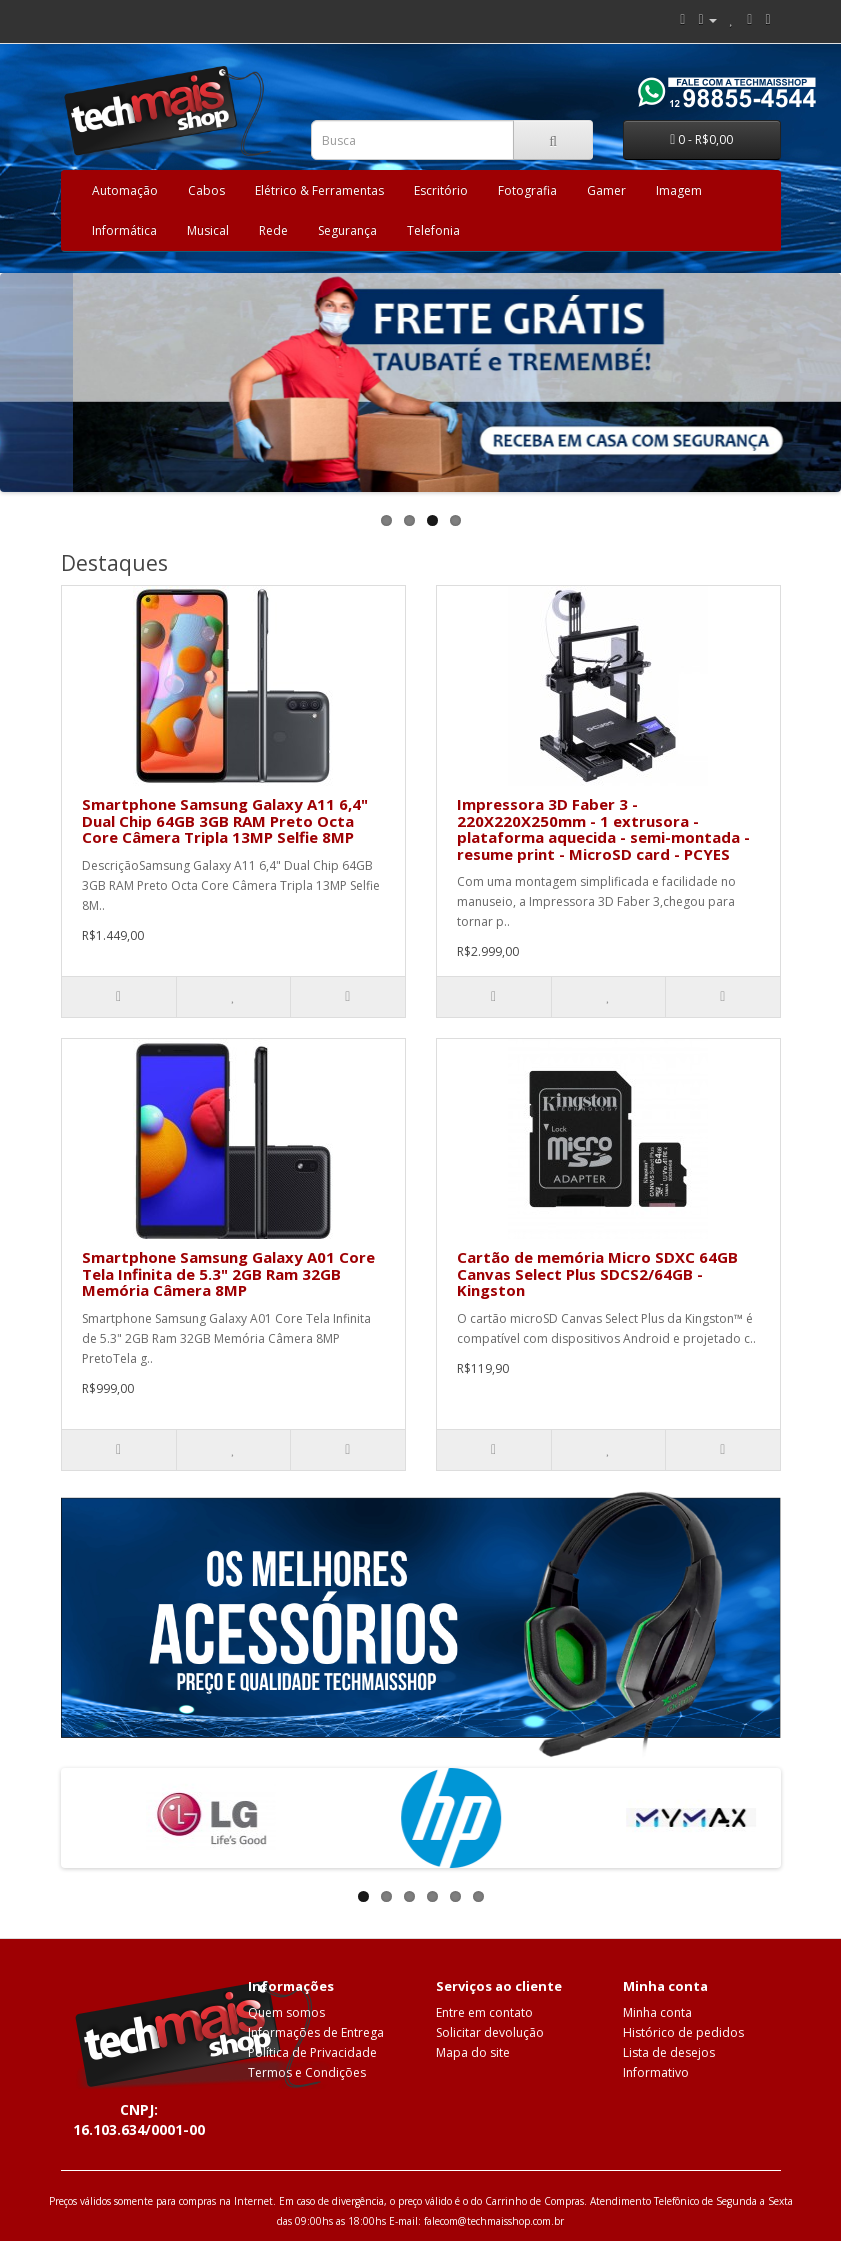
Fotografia (527, 190)
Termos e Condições (307, 2072)
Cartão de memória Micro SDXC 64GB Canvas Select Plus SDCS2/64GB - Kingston (597, 1273)
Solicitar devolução (490, 2032)
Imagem (679, 190)
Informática (124, 230)
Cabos (206, 190)
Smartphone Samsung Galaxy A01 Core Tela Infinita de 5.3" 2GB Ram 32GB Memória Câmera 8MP (228, 1273)
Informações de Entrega (316, 2032)
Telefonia (433, 230)
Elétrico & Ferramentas (319, 190)
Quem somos (286, 2012)
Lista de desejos (669, 2052)
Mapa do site (473, 2052)
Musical (208, 230)
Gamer (606, 190)
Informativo (656, 2072)
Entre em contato (484, 2012)
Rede (273, 230)
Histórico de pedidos (683, 2032)
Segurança (347, 230)
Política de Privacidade (312, 2052)
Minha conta (657, 2012)
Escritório (441, 190)
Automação (125, 190)
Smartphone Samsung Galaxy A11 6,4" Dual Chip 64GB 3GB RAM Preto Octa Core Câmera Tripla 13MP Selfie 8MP (225, 820)
